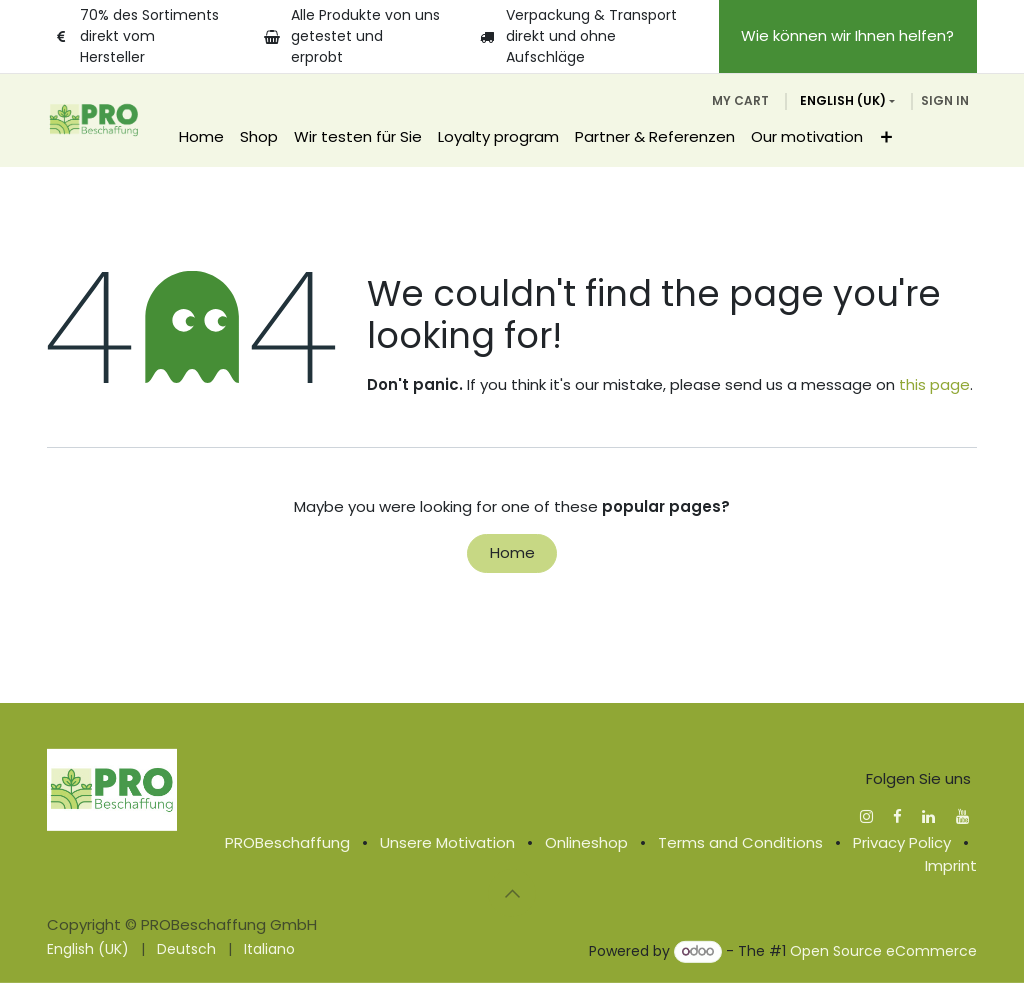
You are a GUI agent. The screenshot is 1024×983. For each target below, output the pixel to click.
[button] (512, 893)
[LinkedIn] (928, 816)
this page (934, 384)
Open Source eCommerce (883, 951)
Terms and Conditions (740, 842)
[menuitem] (201, 137)
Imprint (951, 864)
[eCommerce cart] (740, 101)
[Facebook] (897, 816)
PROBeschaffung (287, 842)
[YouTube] (962, 816)
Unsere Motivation (447, 842)
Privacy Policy (902, 842)
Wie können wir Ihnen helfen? (847, 35)
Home (512, 552)
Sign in (945, 100)
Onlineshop (586, 842)
